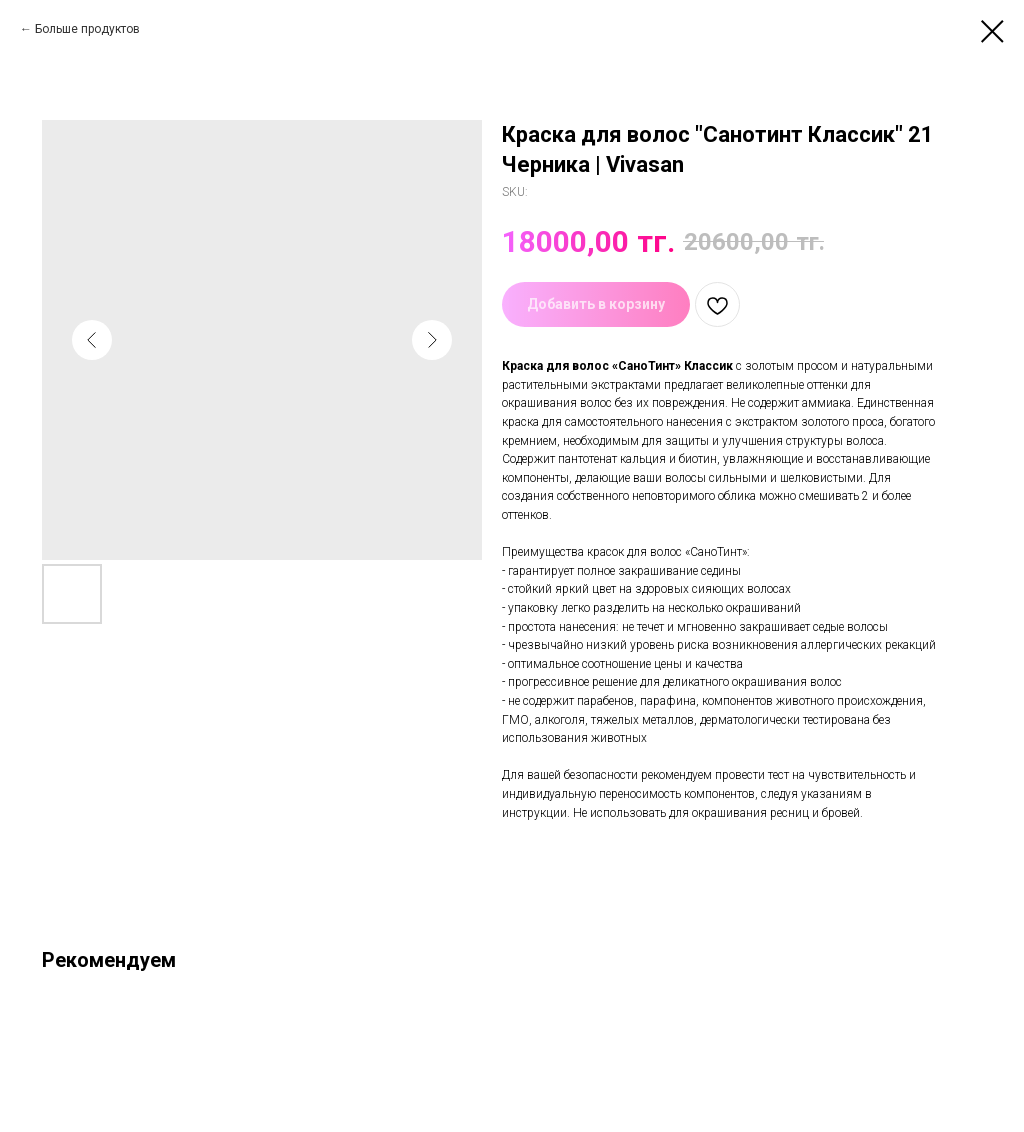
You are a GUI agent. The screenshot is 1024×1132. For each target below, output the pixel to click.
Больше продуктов (87, 29)
